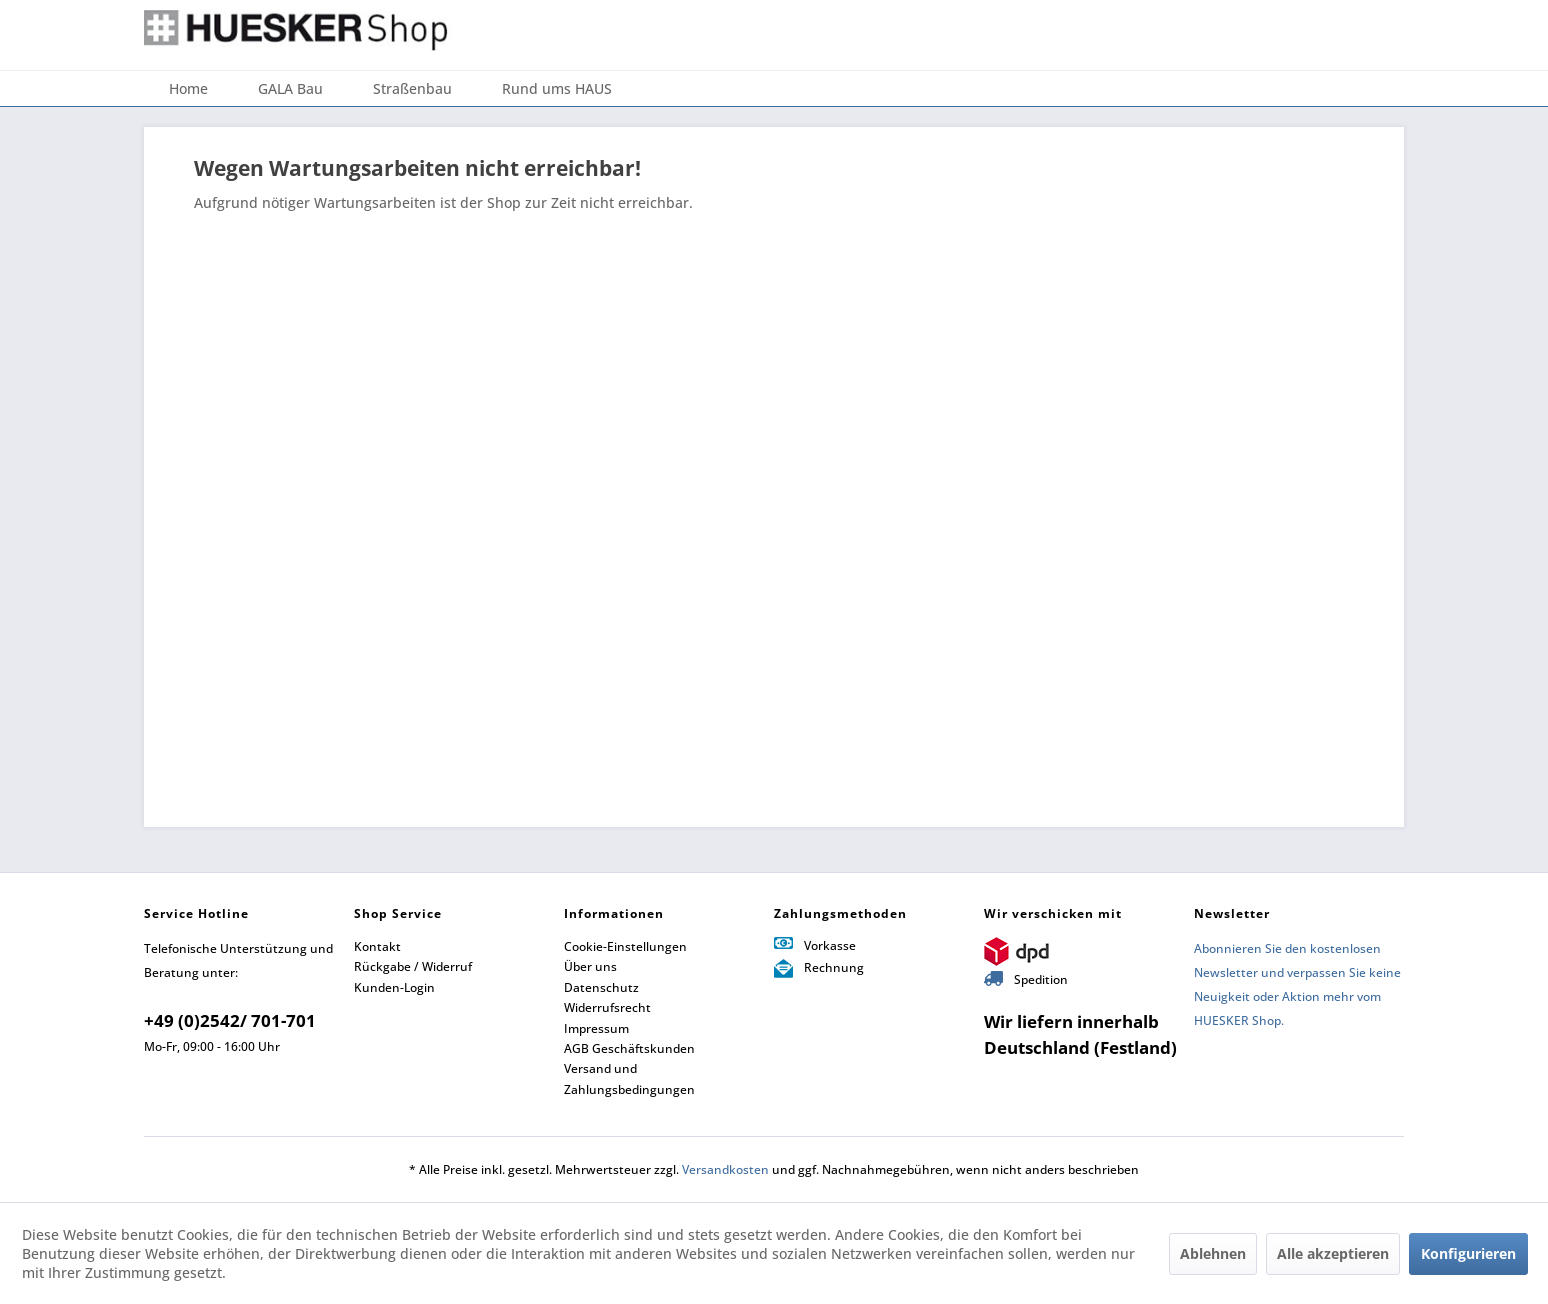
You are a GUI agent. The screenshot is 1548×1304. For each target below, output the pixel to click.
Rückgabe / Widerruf (413, 966)
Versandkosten (725, 1169)
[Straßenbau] (412, 88)
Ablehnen (1213, 1253)
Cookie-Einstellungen (625, 946)
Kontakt (377, 946)
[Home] (188, 88)
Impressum (596, 1028)
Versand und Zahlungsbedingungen (629, 1078)
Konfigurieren (1468, 1253)
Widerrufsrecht (607, 1007)
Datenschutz (601, 987)
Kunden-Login (394, 987)
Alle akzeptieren (1333, 1253)
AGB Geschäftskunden (629, 1048)
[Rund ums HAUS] (557, 88)
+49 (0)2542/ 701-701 (230, 1020)
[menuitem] (188, 88)
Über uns (590, 966)
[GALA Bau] (290, 88)
